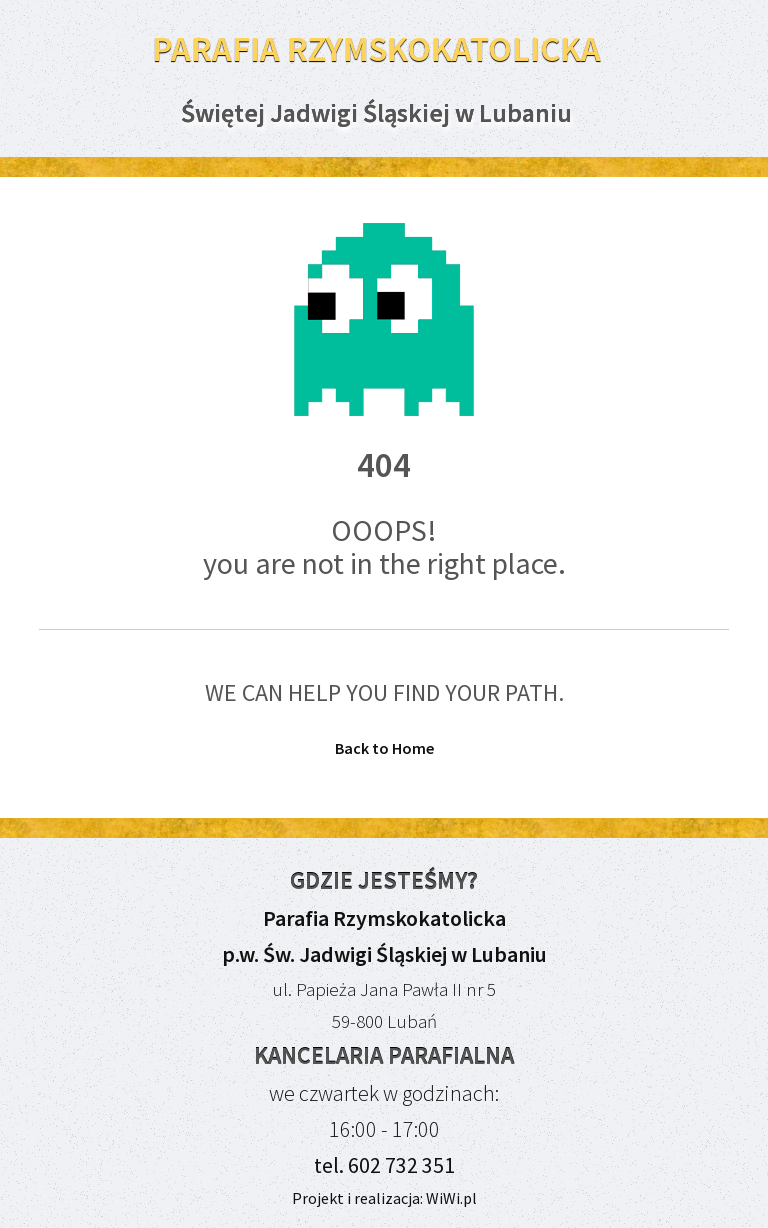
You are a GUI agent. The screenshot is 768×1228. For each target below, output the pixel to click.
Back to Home (384, 748)
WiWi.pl (450, 1198)
